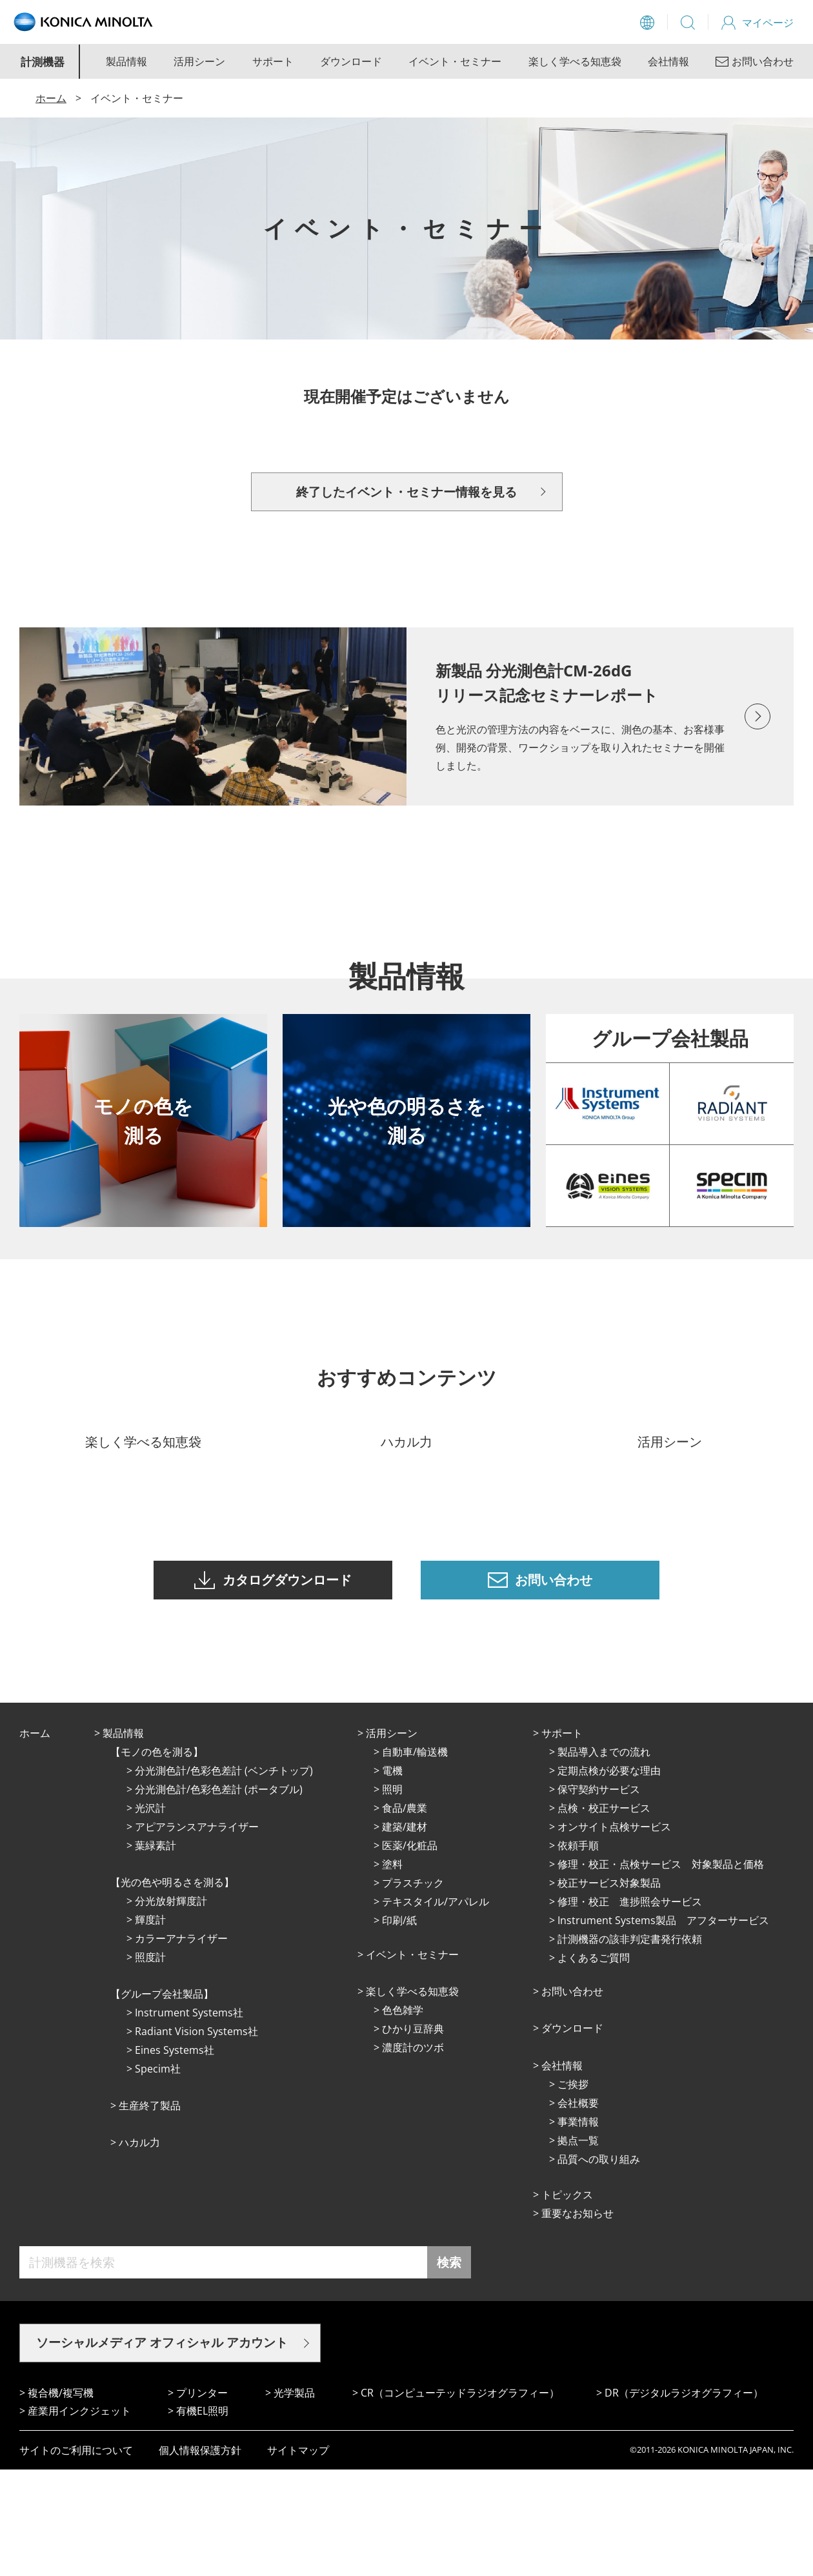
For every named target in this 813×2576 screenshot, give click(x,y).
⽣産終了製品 (150, 2212)
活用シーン (199, 61)
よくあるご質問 (593, 2064)
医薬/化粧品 (409, 1952)
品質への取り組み (598, 2265)
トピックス (567, 2301)
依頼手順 (578, 1952)
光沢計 (150, 1914)
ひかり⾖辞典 (413, 2135)
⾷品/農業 (404, 1914)
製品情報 (126, 61)
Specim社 (158, 2175)
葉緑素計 (155, 1952)
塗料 (392, 1970)
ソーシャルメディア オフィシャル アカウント (162, 2448)
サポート (273, 61)
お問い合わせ (572, 2098)
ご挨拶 (572, 2191)
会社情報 (668, 61)
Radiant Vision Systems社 (196, 2138)
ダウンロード (351, 61)
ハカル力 (139, 2249)
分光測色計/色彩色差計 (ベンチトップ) (224, 1877)
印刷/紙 (399, 2027)
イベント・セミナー (454, 61)
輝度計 (150, 2026)
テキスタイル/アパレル (435, 2008)
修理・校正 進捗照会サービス (629, 2008)
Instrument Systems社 (189, 2119)
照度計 (150, 2063)
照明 (392, 1896)
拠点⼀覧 (578, 2247)
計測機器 (43, 61)
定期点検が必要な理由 (609, 1877)
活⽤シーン (391, 1839)
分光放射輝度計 (171, 2007)
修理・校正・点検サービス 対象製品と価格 (660, 1970)
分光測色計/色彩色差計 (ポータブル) (219, 1896)
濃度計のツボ (413, 2154)
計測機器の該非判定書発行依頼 (629, 2045)
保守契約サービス (598, 1896)
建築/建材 (404, 1933)
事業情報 (578, 2228)
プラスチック (413, 1989)
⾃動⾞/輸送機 (415, 1858)
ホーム (50, 98)
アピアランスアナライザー (197, 1933)
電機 (392, 1877)
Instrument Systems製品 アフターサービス (663, 2027)
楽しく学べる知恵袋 (574, 61)
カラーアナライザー (181, 2045)
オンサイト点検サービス (614, 1933)
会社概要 (578, 2209)
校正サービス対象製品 (609, 1989)
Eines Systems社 (174, 2156)
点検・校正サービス (603, 1914)
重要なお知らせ (577, 2320)
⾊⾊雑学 (402, 2116)
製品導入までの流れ (603, 1858)
